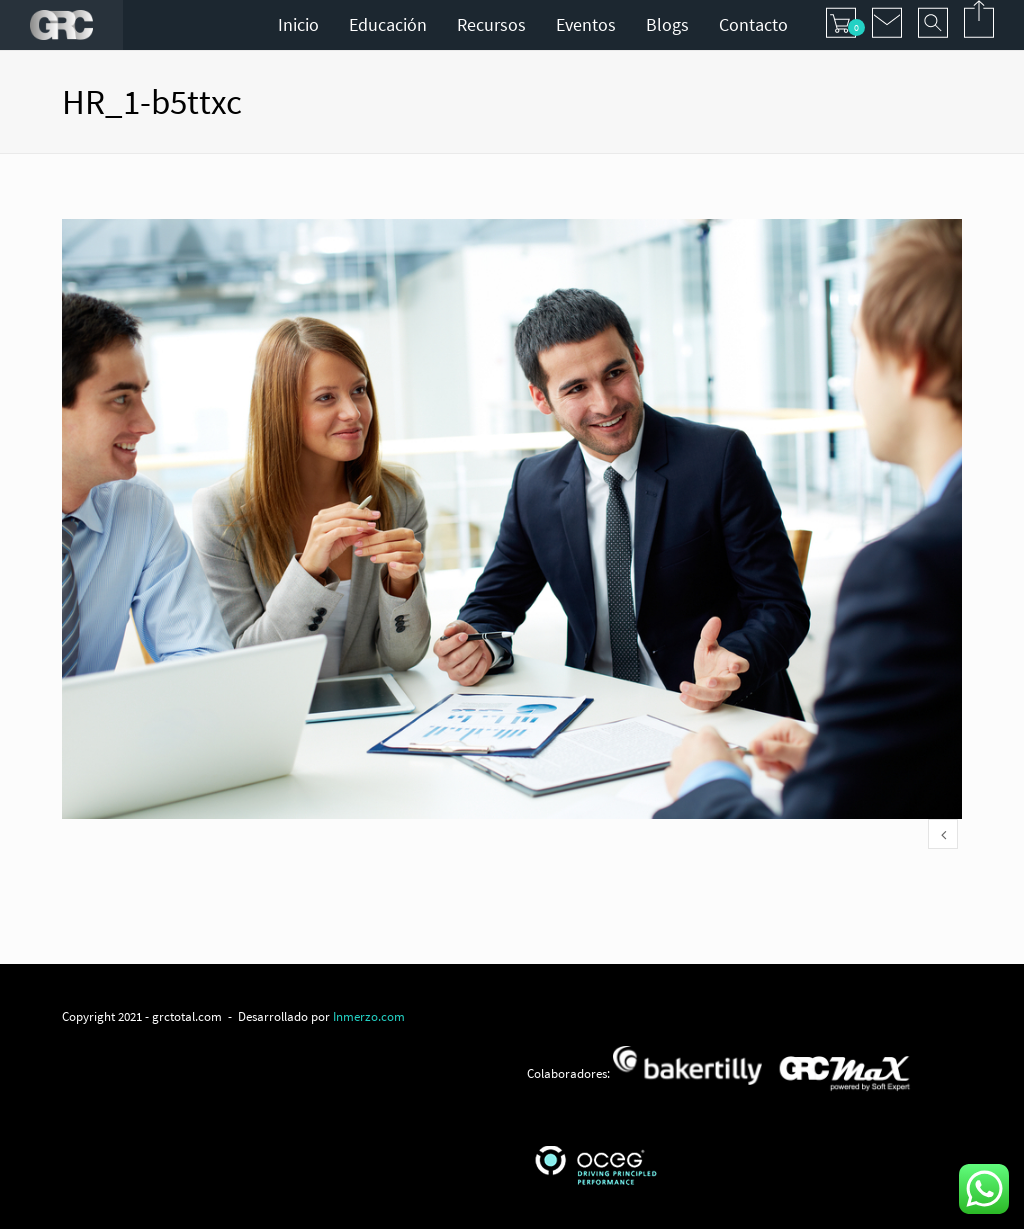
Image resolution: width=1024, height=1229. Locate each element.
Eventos (586, 24)
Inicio (298, 24)
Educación (388, 24)
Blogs (667, 24)
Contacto (753, 24)
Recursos (491, 24)
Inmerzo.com (369, 1016)
